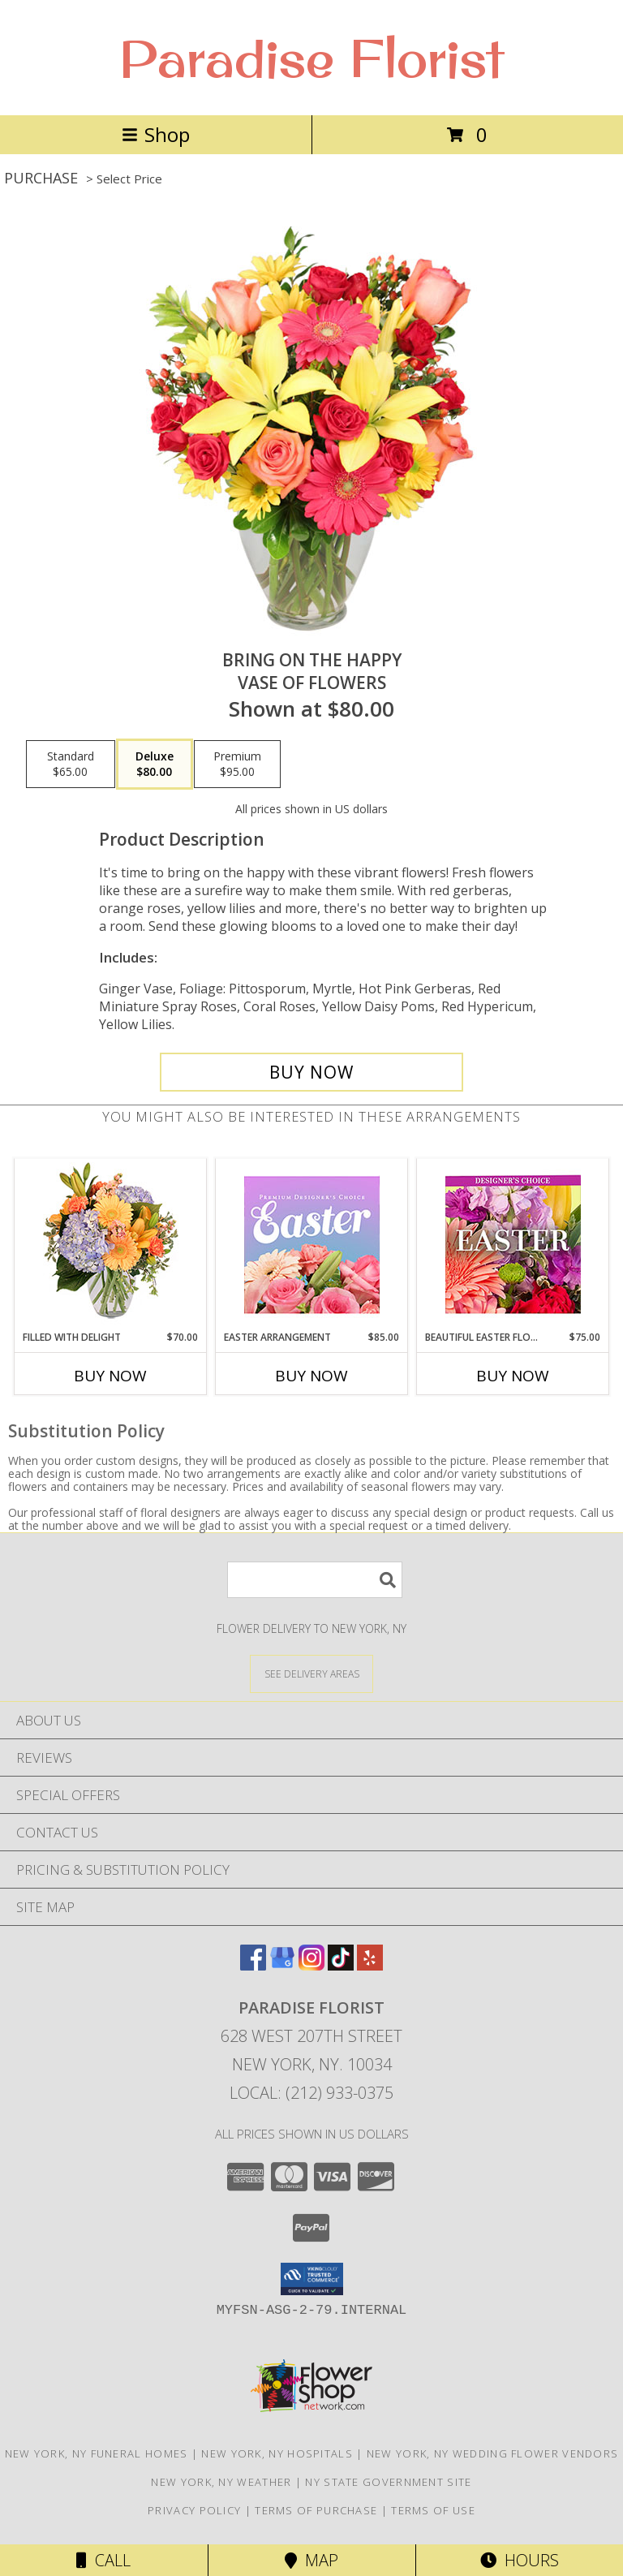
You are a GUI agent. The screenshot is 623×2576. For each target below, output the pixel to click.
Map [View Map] (311, 2560)
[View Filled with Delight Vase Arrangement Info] (110, 1244)
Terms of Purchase (316, 2510)
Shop (156, 134)
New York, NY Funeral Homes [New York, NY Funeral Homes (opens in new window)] (96, 2453)
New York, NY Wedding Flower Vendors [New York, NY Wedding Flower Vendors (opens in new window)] (493, 2453)
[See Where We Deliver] (311, 1673)
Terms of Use (433, 2510)
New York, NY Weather (221, 2482)
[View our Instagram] (311, 1965)
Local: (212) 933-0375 (311, 2093)
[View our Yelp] (370, 1965)
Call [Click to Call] (103, 2560)
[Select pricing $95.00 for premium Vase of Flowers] (237, 764)
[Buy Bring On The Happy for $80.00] (311, 1072)
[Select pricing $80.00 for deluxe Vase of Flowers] (154, 764)
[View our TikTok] (341, 1965)
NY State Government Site (388, 2482)
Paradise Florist (311, 57)
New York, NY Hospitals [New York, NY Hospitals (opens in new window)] (277, 2453)
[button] (312, 2279)
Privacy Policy (194, 2510)
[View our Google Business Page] (282, 1965)
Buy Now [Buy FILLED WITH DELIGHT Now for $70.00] (110, 1375)
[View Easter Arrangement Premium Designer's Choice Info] (312, 1244)
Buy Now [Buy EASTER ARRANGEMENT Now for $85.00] (311, 1375)
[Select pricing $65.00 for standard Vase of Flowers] (70, 764)
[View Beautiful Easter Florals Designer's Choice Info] (513, 1244)
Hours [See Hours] (519, 2560)
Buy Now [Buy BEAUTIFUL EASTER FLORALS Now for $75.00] (512, 1375)
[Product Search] (314, 1580)
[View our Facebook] (253, 1965)
